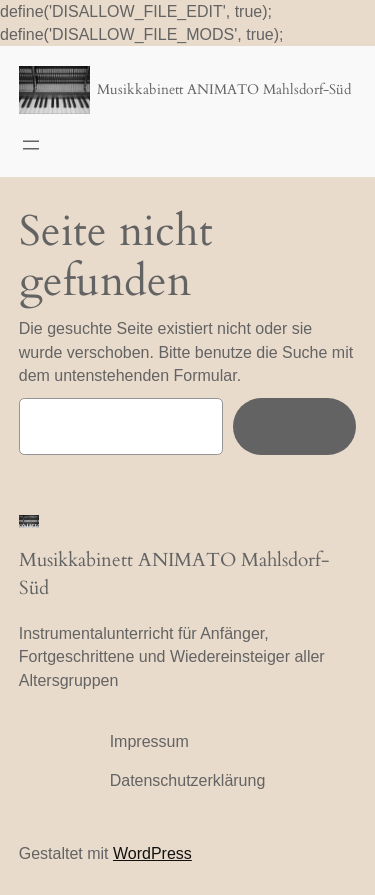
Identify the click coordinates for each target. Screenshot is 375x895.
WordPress (152, 853)
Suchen (294, 426)
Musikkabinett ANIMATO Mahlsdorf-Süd (224, 89)
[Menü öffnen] (31, 145)
